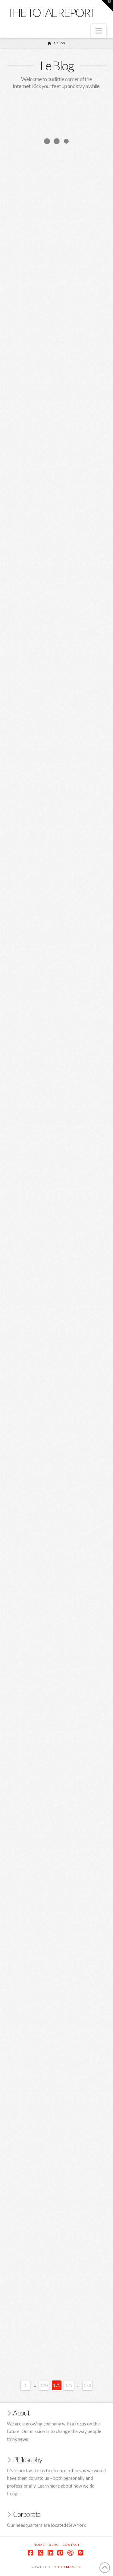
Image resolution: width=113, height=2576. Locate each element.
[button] (98, 31)
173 (87, 2385)
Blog (54, 2544)
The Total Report (51, 12)
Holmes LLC (70, 2567)
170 (44, 2385)
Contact (71, 2544)
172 (69, 2385)
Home (39, 2544)
